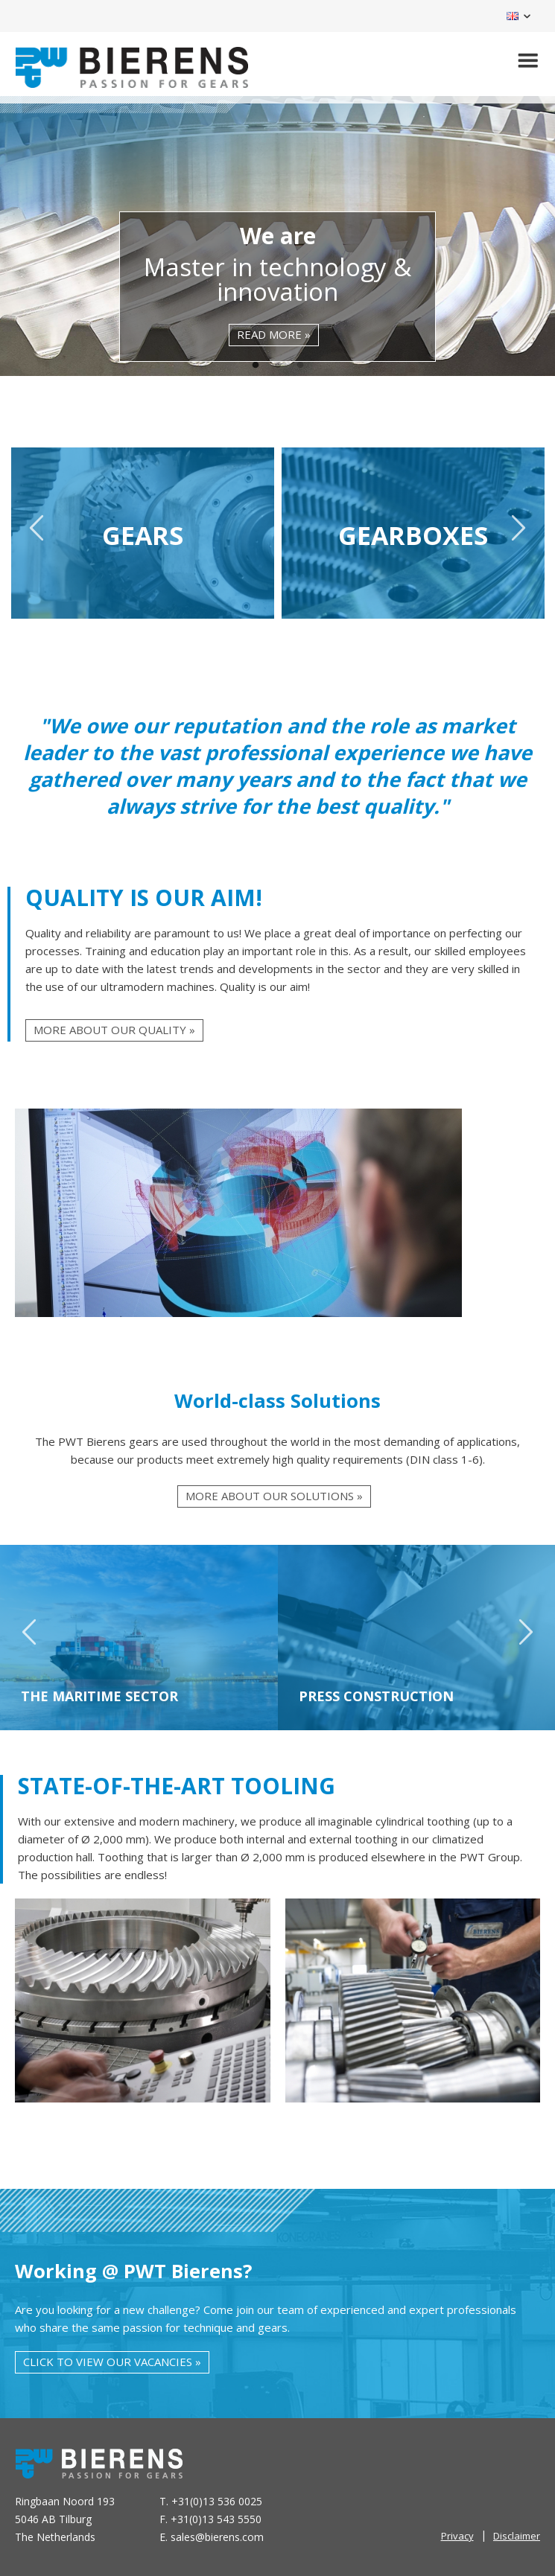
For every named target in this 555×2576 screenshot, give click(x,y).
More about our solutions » (274, 1495)
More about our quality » (114, 1029)
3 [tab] (300, 365)
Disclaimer (516, 2535)
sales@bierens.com (217, 2537)
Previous (37, 534)
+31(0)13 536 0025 (216, 2501)
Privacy (457, 2535)
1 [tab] (255, 365)
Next (518, 534)
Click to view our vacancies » (112, 2361)
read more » (274, 334)
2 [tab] (277, 365)
